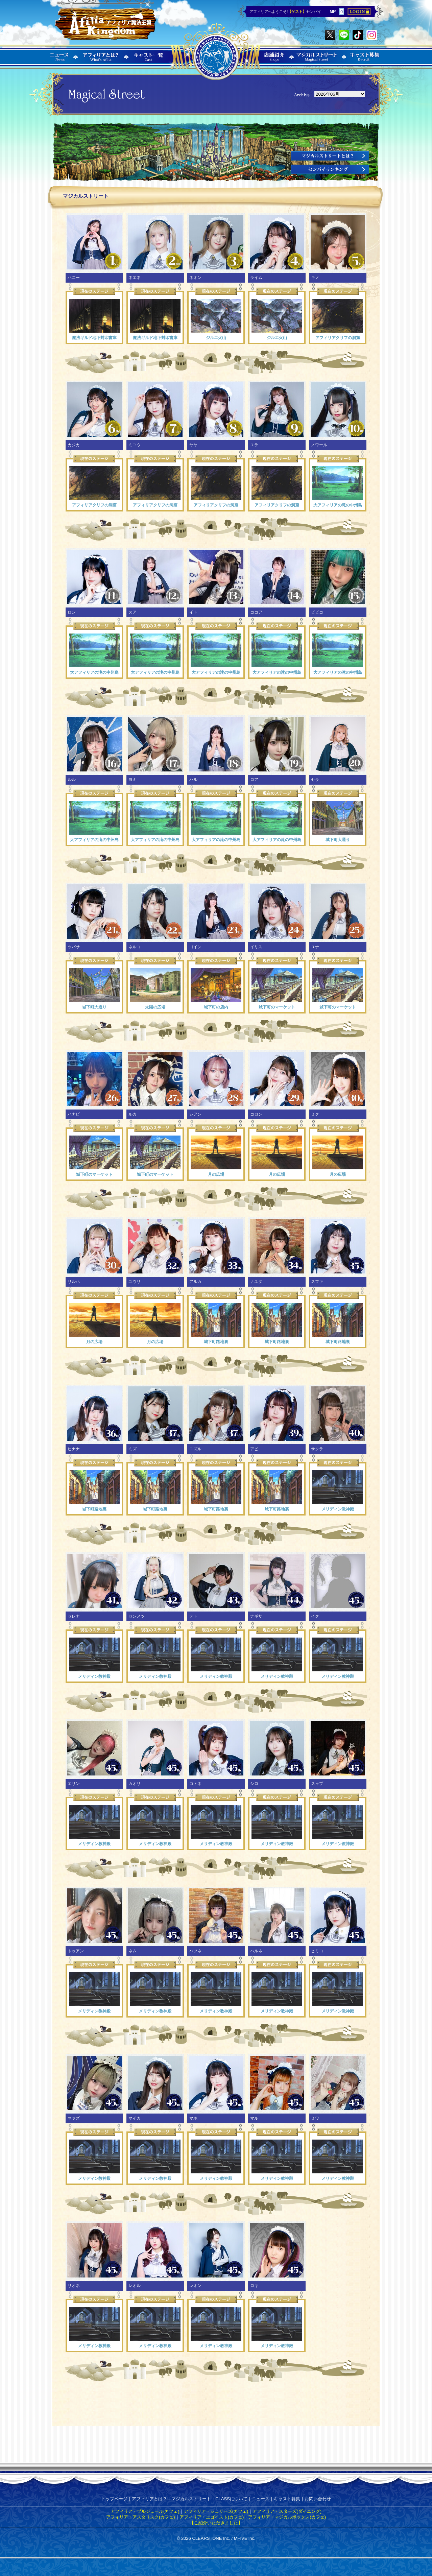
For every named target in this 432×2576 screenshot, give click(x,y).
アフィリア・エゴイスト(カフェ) (211, 2517)
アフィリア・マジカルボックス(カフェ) (287, 2517)
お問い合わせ (318, 2498)
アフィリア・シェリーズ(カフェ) (216, 2511)
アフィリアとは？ (149, 2498)
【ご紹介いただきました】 (216, 2522)
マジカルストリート (191, 2498)
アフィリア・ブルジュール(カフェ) (145, 2511)
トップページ (114, 2498)
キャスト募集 (287, 2498)
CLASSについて (231, 2498)
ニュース (260, 2498)
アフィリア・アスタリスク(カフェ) (140, 2517)
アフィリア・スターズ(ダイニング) (287, 2511)
